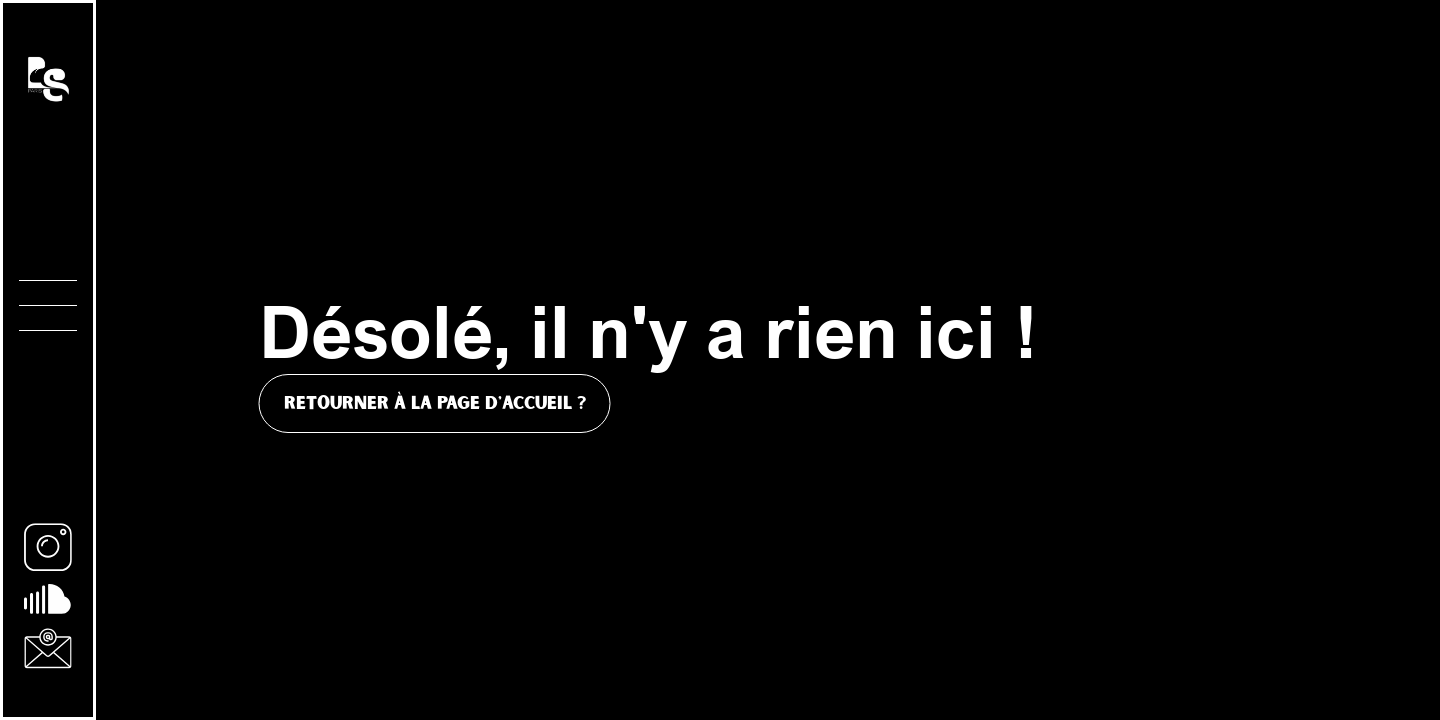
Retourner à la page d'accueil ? (435, 403)
